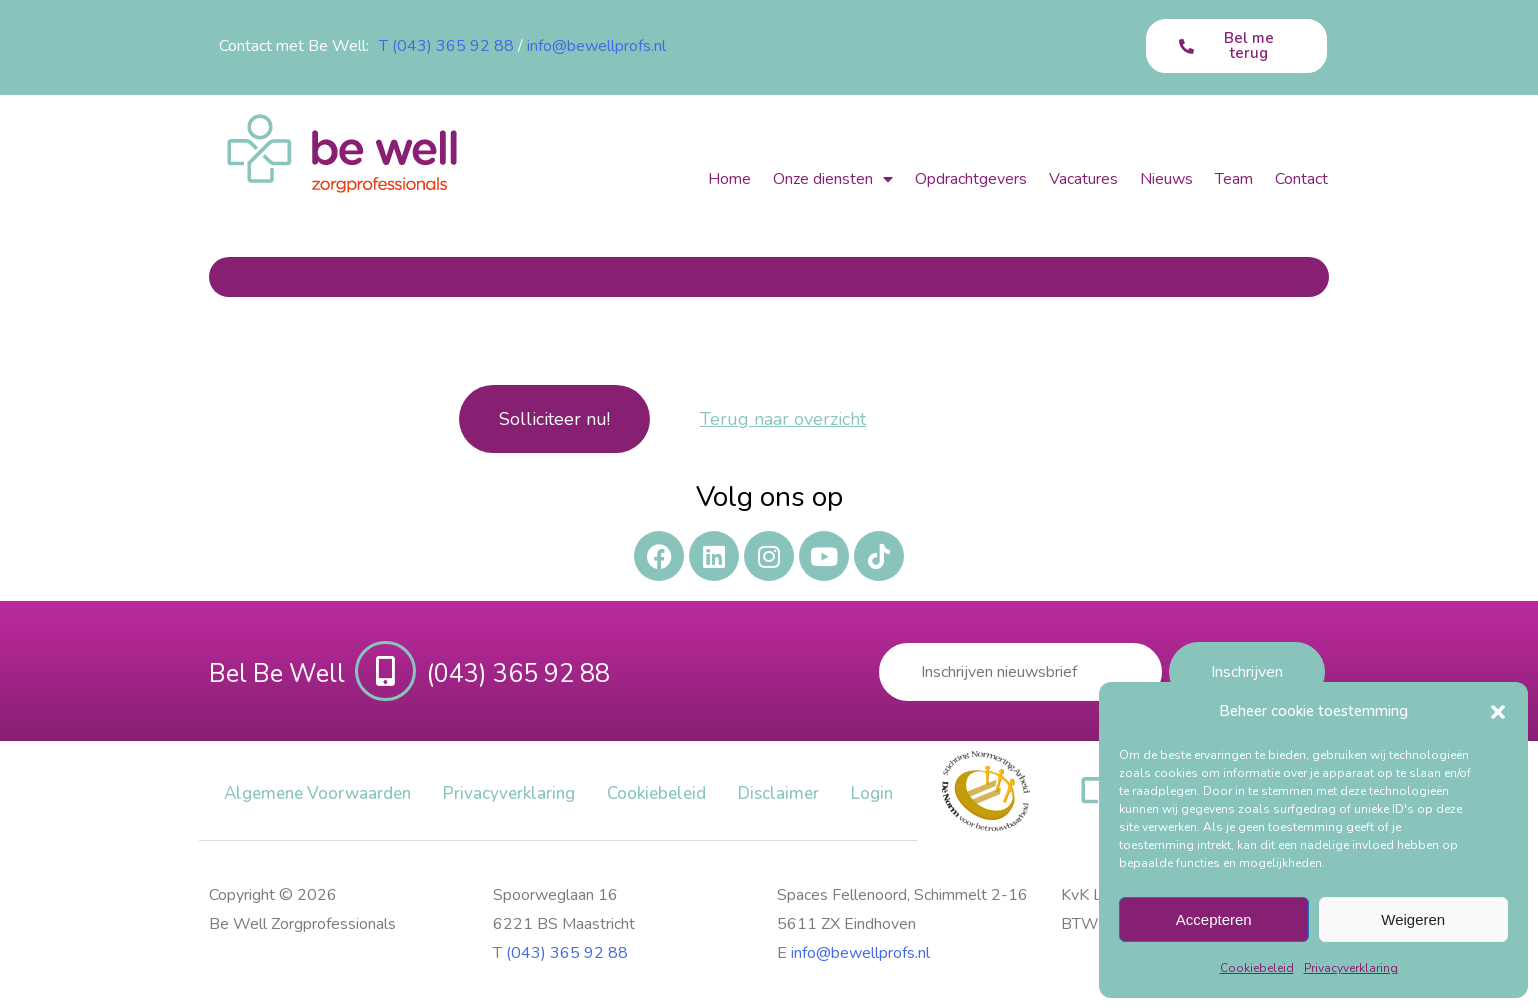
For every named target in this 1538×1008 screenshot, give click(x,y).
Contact (1301, 179)
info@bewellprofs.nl (596, 46)
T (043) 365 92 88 (446, 46)
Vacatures (1083, 179)
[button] (1498, 712)
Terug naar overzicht (783, 419)
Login (872, 793)
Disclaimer (778, 793)
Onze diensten (833, 179)
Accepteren (1214, 919)
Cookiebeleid (1257, 968)
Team (1234, 179)
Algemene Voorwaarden (317, 793)
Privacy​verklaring (1351, 968)
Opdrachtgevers (971, 179)
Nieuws (1166, 179)
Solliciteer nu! (554, 419)
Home (729, 179)
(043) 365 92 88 (567, 953)
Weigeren (1413, 919)
